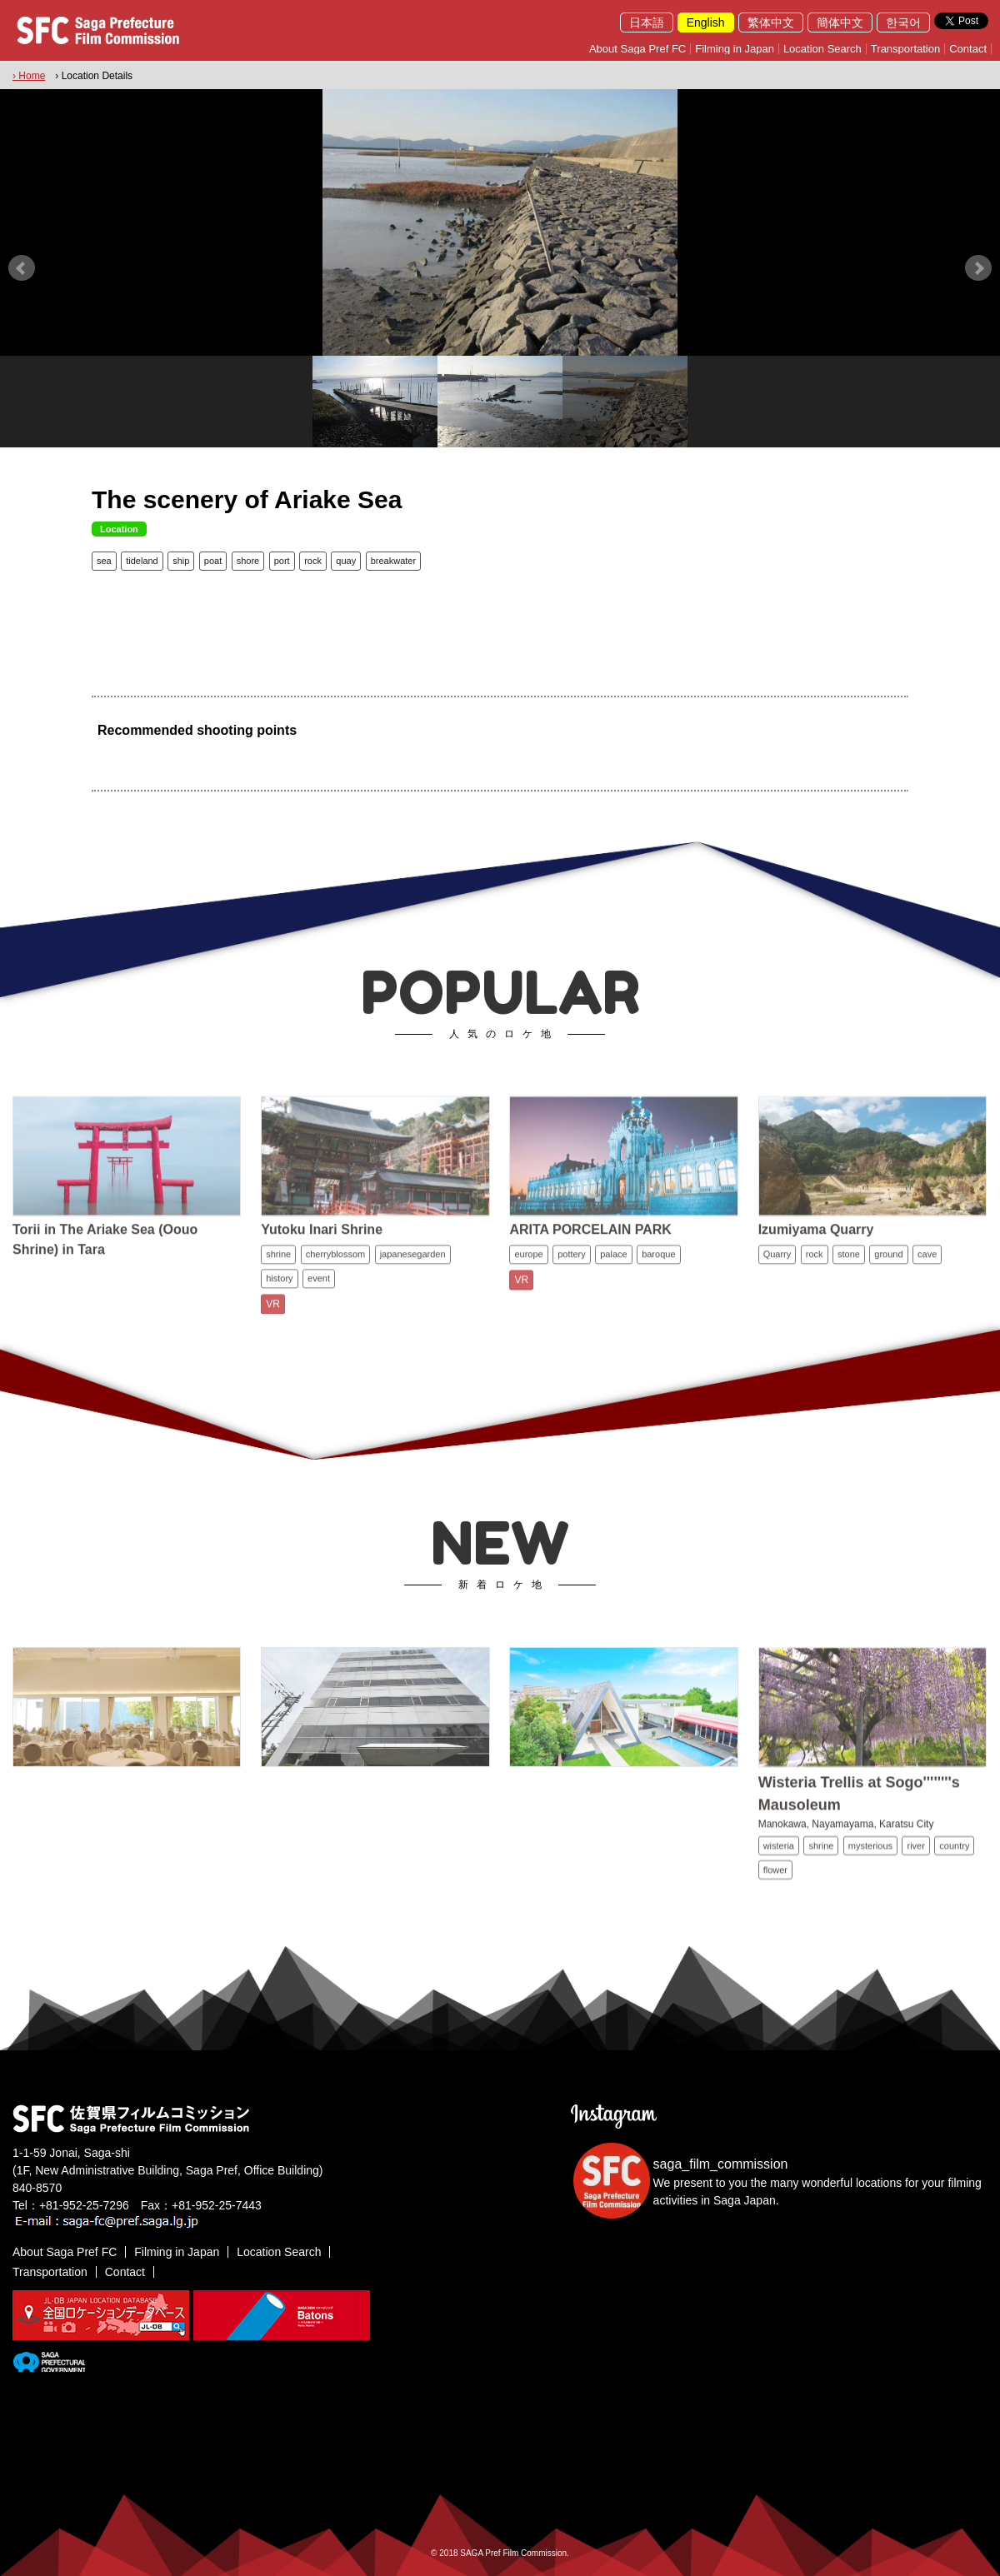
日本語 (646, 22)
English (706, 22)
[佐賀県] (48, 2365)
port (282, 561)
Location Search (822, 48)
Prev (21, 268)
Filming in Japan (734, 48)
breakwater (393, 561)
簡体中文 (840, 22)
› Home (28, 76)
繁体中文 (771, 22)
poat (213, 561)
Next (978, 268)
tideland (142, 561)
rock (313, 561)
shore (248, 561)
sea (104, 561)
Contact (968, 48)
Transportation (905, 48)
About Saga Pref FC (637, 48)
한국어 (903, 22)
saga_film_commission (720, 2164)
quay (346, 561)
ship (180, 561)
